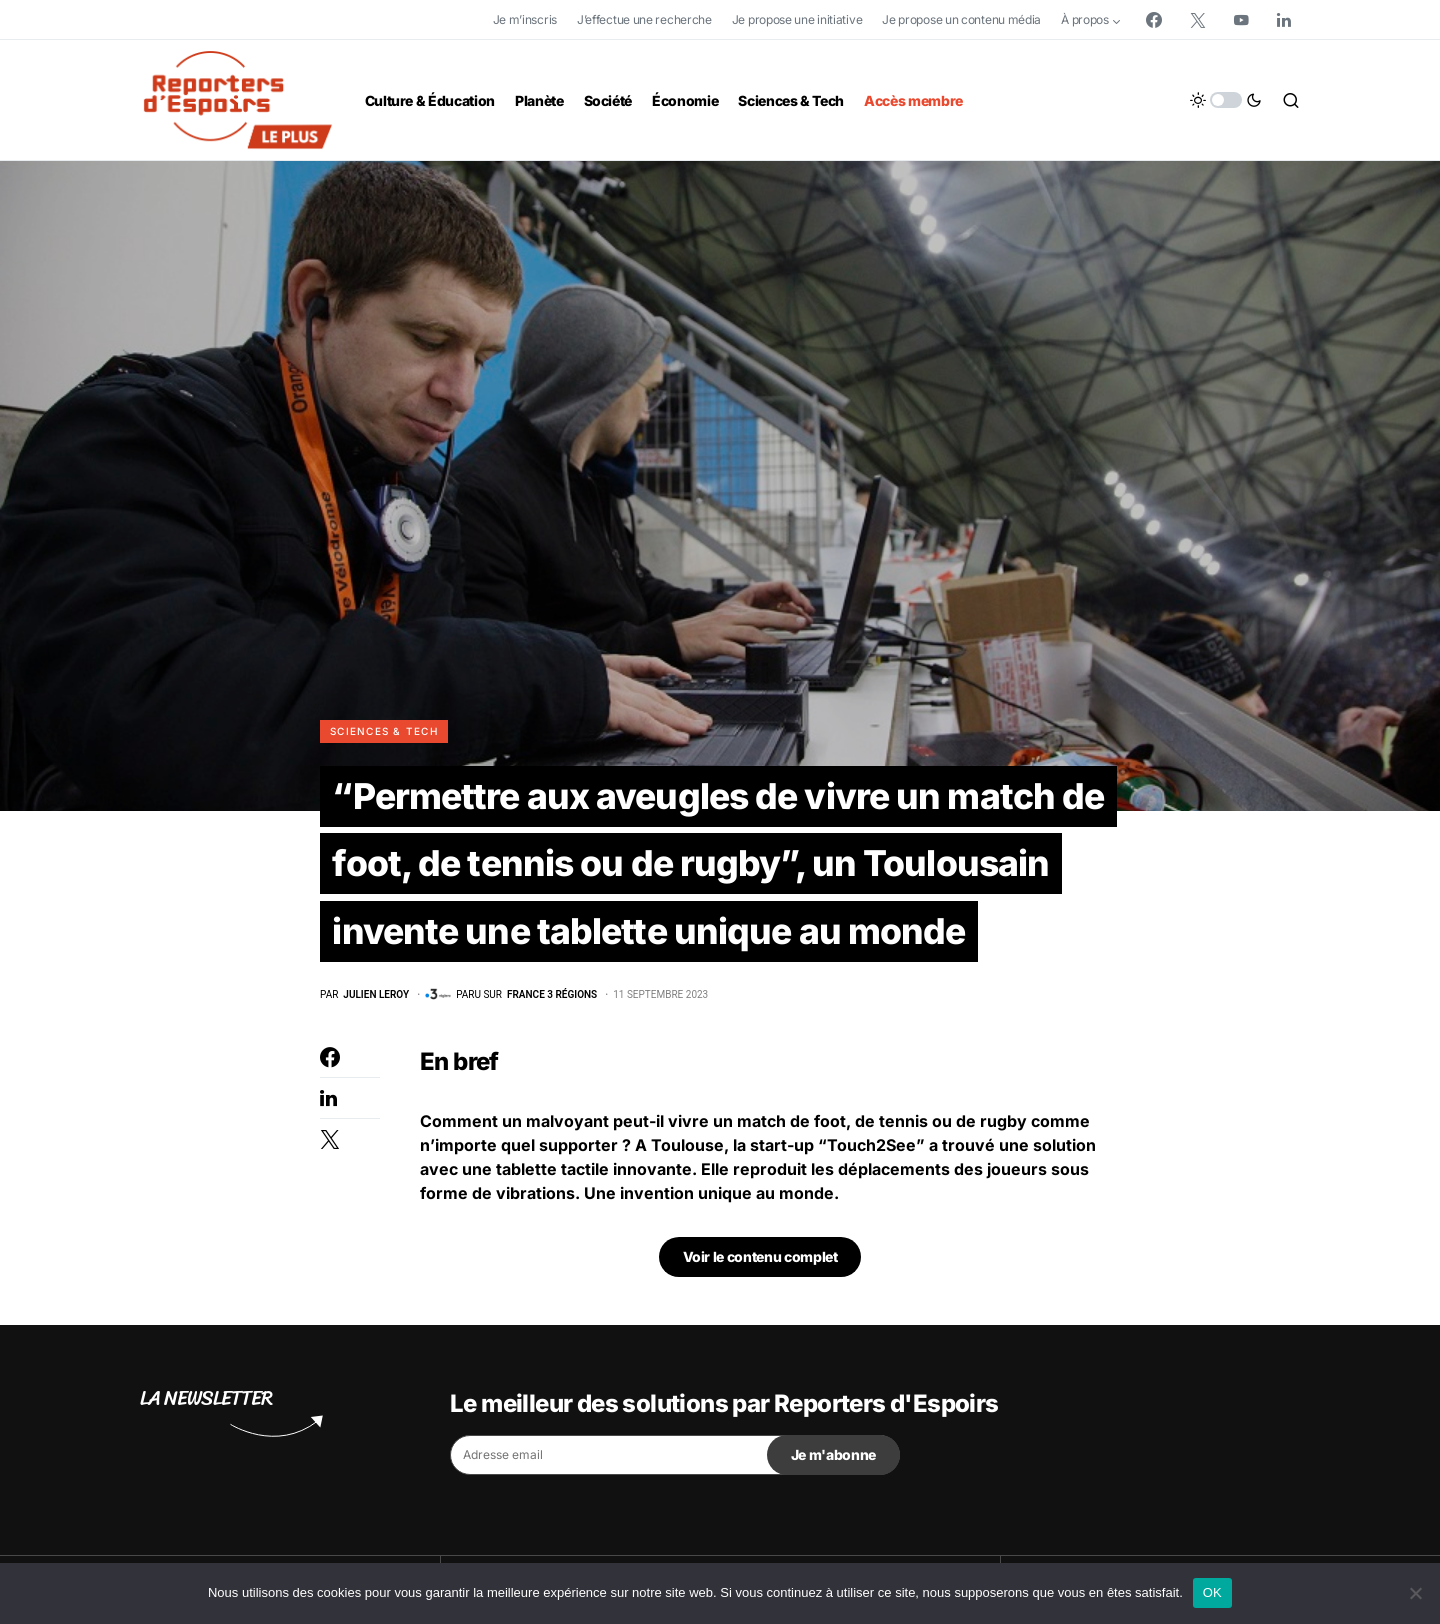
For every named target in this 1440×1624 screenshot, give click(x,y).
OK (1212, 1592)
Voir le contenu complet (760, 1358)
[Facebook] (1154, 20)
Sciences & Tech (384, 731)
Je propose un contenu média (961, 19)
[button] (1226, 100)
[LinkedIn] (1284, 20)
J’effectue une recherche (644, 19)
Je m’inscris (525, 19)
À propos (1085, 19)
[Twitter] (1198, 20)
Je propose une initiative (797, 19)
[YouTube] (1241, 20)
